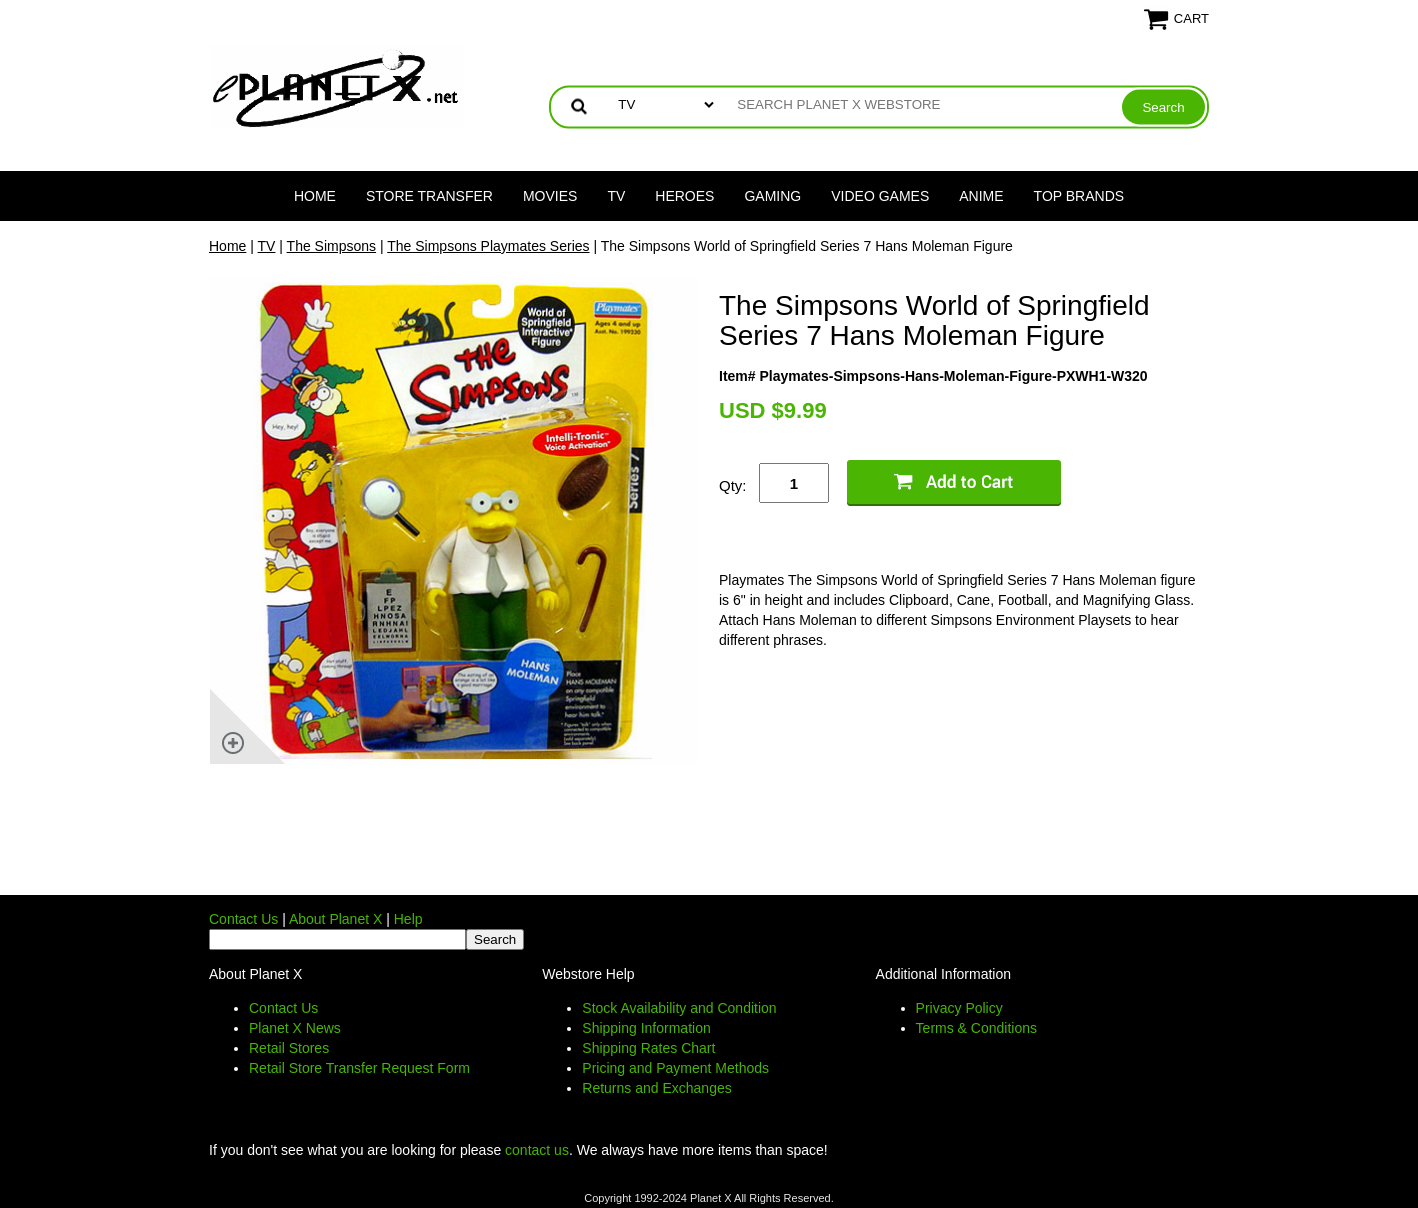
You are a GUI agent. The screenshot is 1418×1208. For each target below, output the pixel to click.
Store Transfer (429, 196)
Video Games (880, 196)
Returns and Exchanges (656, 1088)
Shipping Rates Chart (648, 1048)
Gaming (772, 196)
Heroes (684, 196)
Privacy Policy (959, 1008)
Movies (550, 196)
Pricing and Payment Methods (675, 1068)
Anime (981, 196)
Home (315, 196)
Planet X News (295, 1028)
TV (616, 196)
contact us (537, 1150)
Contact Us (243, 919)
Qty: (733, 485)
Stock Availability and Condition (679, 1008)
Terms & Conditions (976, 1028)
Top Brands (1079, 196)
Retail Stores (289, 1048)
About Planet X (335, 919)
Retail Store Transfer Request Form (359, 1068)
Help (408, 919)
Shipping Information (646, 1028)
